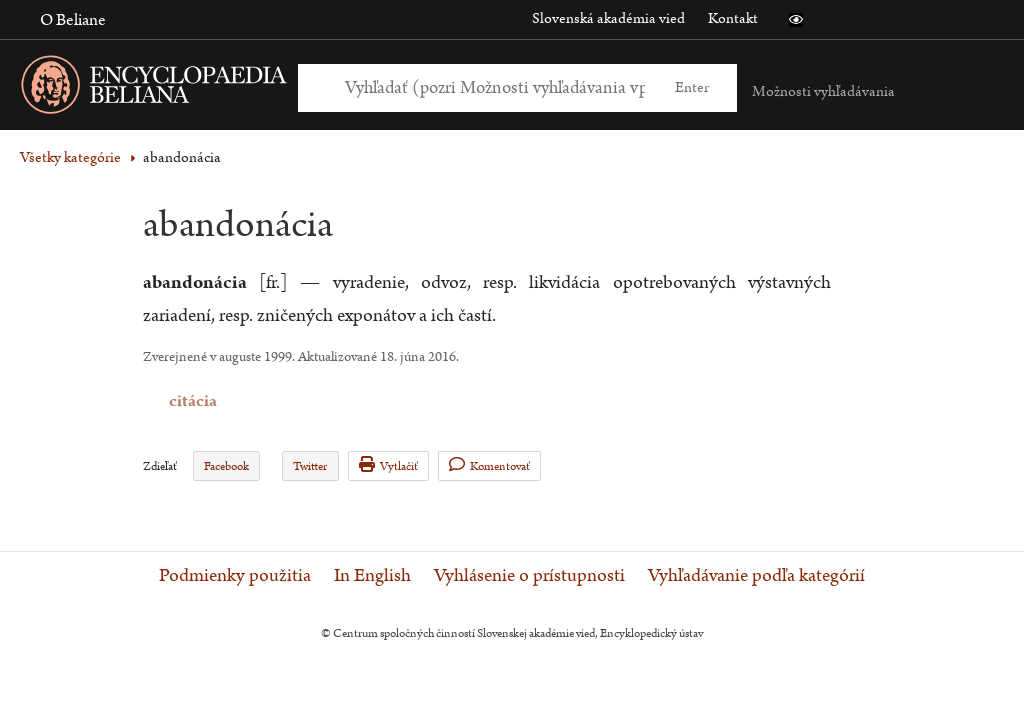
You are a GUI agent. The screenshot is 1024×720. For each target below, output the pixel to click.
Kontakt (733, 18)
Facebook (226, 466)
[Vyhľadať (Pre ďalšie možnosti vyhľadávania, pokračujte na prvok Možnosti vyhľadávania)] (495, 87)
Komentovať (489, 465)
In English (372, 576)
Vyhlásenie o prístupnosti (529, 576)
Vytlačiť (388, 465)
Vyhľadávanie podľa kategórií (756, 576)
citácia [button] (156, 401)
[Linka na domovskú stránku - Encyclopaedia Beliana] (185, 88)
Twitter (310, 466)
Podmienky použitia (235, 576)
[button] (796, 20)
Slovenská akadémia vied (608, 18)
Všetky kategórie (70, 157)
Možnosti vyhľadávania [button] (823, 91)
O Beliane (73, 20)
